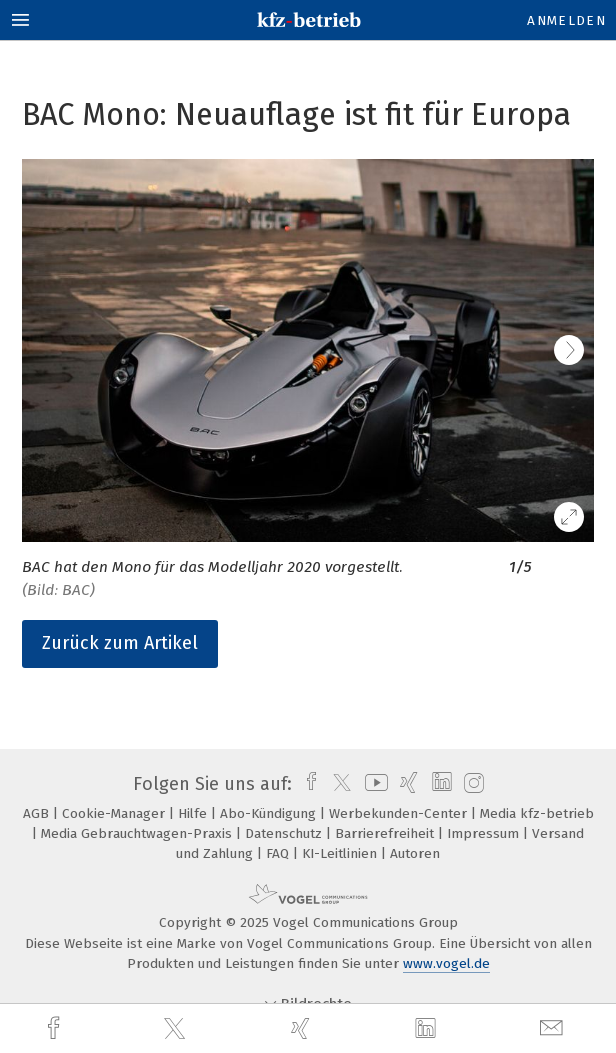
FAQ (279, 853)
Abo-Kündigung (270, 813)
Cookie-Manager (115, 813)
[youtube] (373, 784)
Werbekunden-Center (400, 813)
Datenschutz (285, 833)
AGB (38, 813)
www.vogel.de (446, 963)
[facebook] (56, 1028)
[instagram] (471, 784)
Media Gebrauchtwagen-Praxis (138, 833)
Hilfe (194, 813)
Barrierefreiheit (386, 833)
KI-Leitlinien (341, 853)
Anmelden (566, 20)
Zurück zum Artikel (120, 643)
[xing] (303, 1028)
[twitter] (177, 1029)
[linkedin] (428, 1029)
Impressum (485, 833)
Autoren (415, 853)
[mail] (554, 1028)
